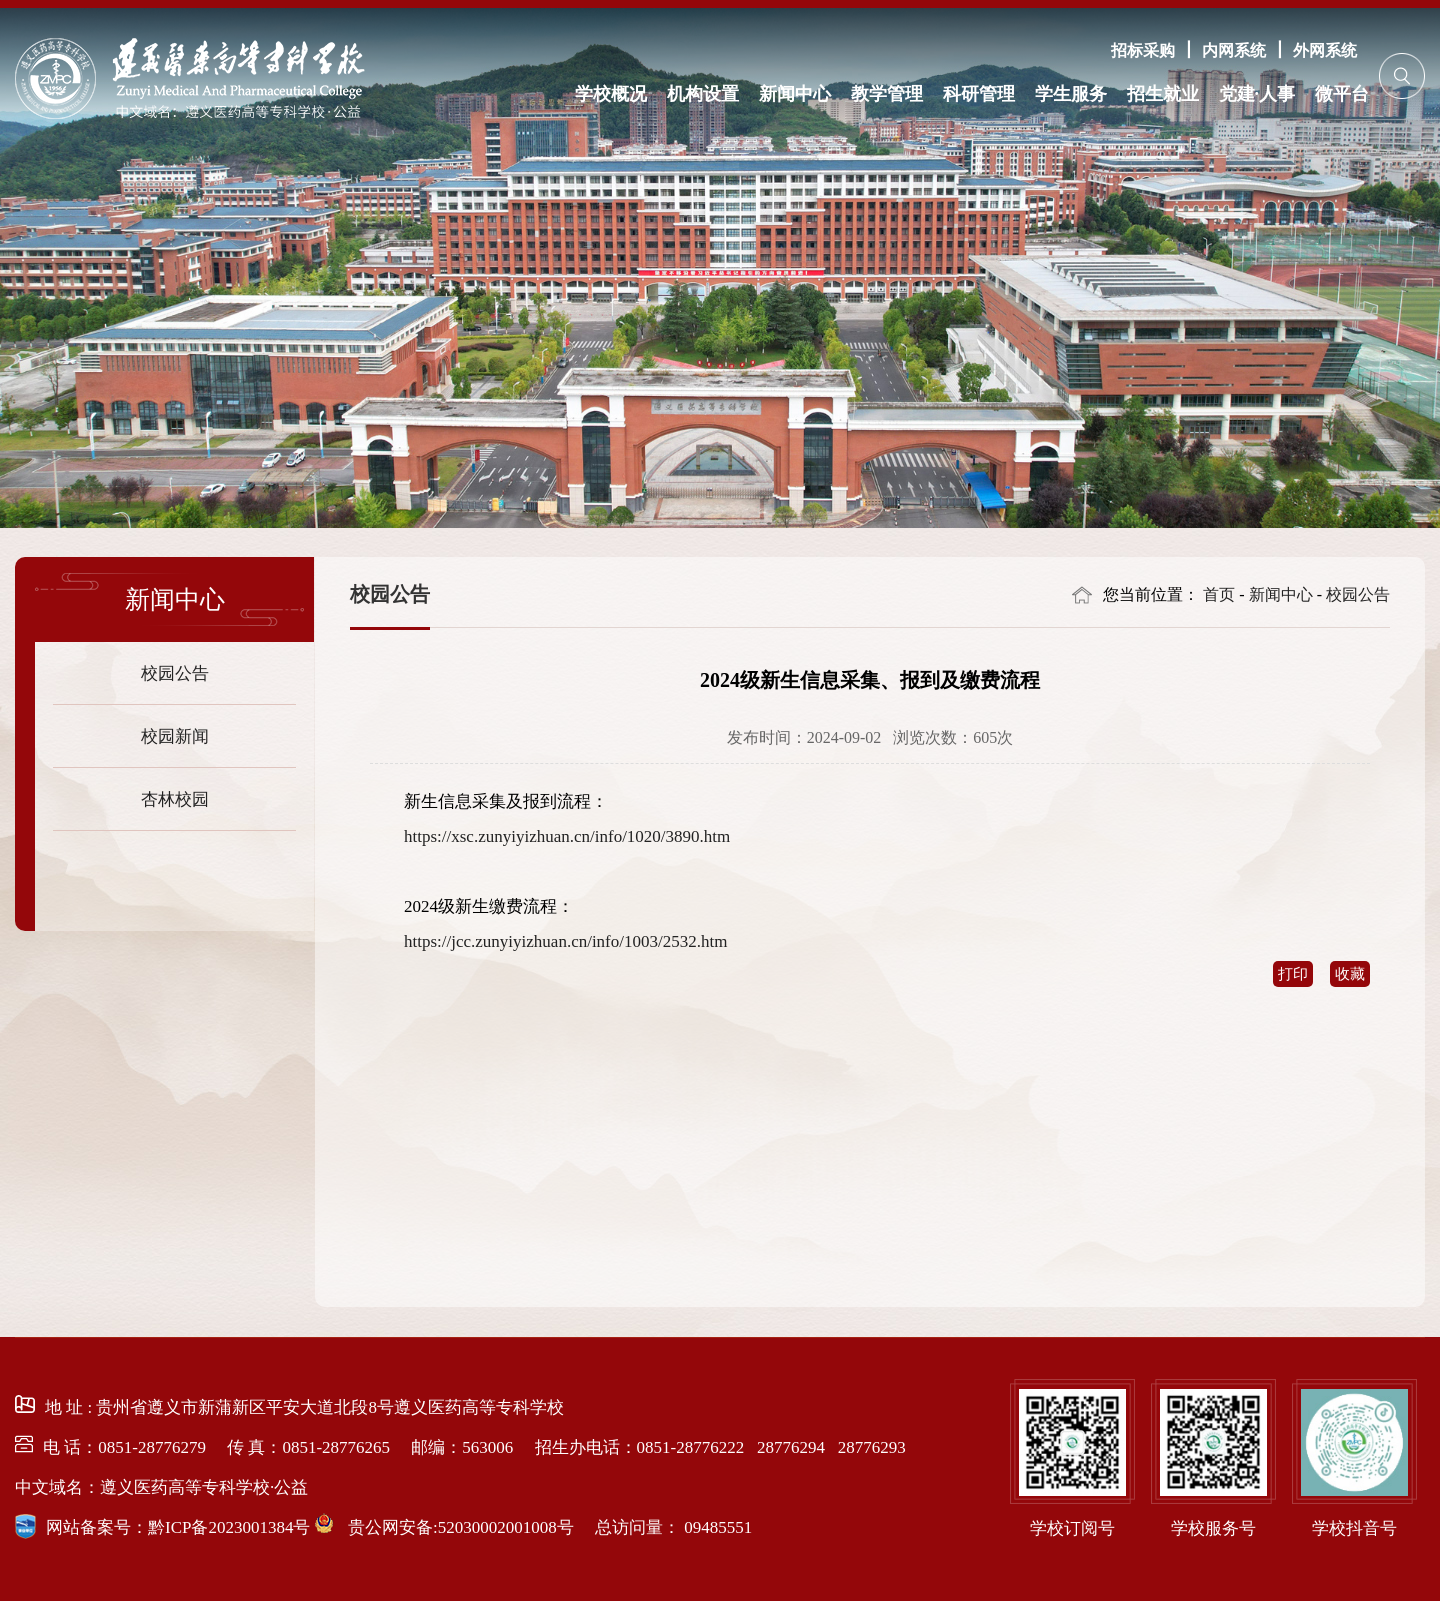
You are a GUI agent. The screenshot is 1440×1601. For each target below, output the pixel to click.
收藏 (1350, 974)
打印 (1293, 974)
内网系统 (1234, 49)
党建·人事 (1257, 93)
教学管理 (887, 93)
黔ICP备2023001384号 (229, 1527)
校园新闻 (175, 735)
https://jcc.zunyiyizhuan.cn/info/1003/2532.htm (565, 941)
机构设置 (703, 93)
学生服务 (1071, 93)
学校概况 (611, 93)
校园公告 (175, 672)
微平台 (1342, 93)
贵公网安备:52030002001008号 (459, 1527)
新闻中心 (795, 93)
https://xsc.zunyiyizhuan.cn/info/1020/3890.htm (567, 836)
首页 (1219, 594)
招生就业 (1163, 93)
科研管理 (979, 93)
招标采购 (1143, 49)
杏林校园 (175, 798)
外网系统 (1325, 49)
